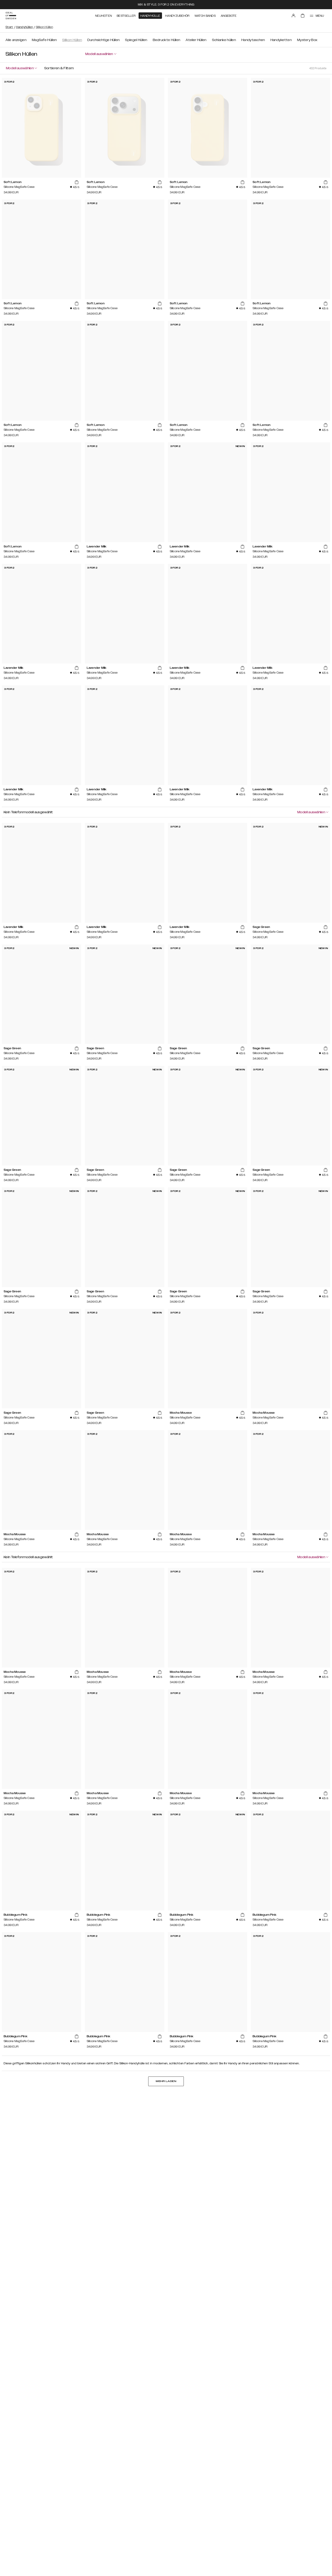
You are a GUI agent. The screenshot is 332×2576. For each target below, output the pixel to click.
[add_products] (77, 182)
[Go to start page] (11, 15)
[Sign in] (293, 15)
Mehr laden (166, 2081)
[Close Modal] (113, 62)
